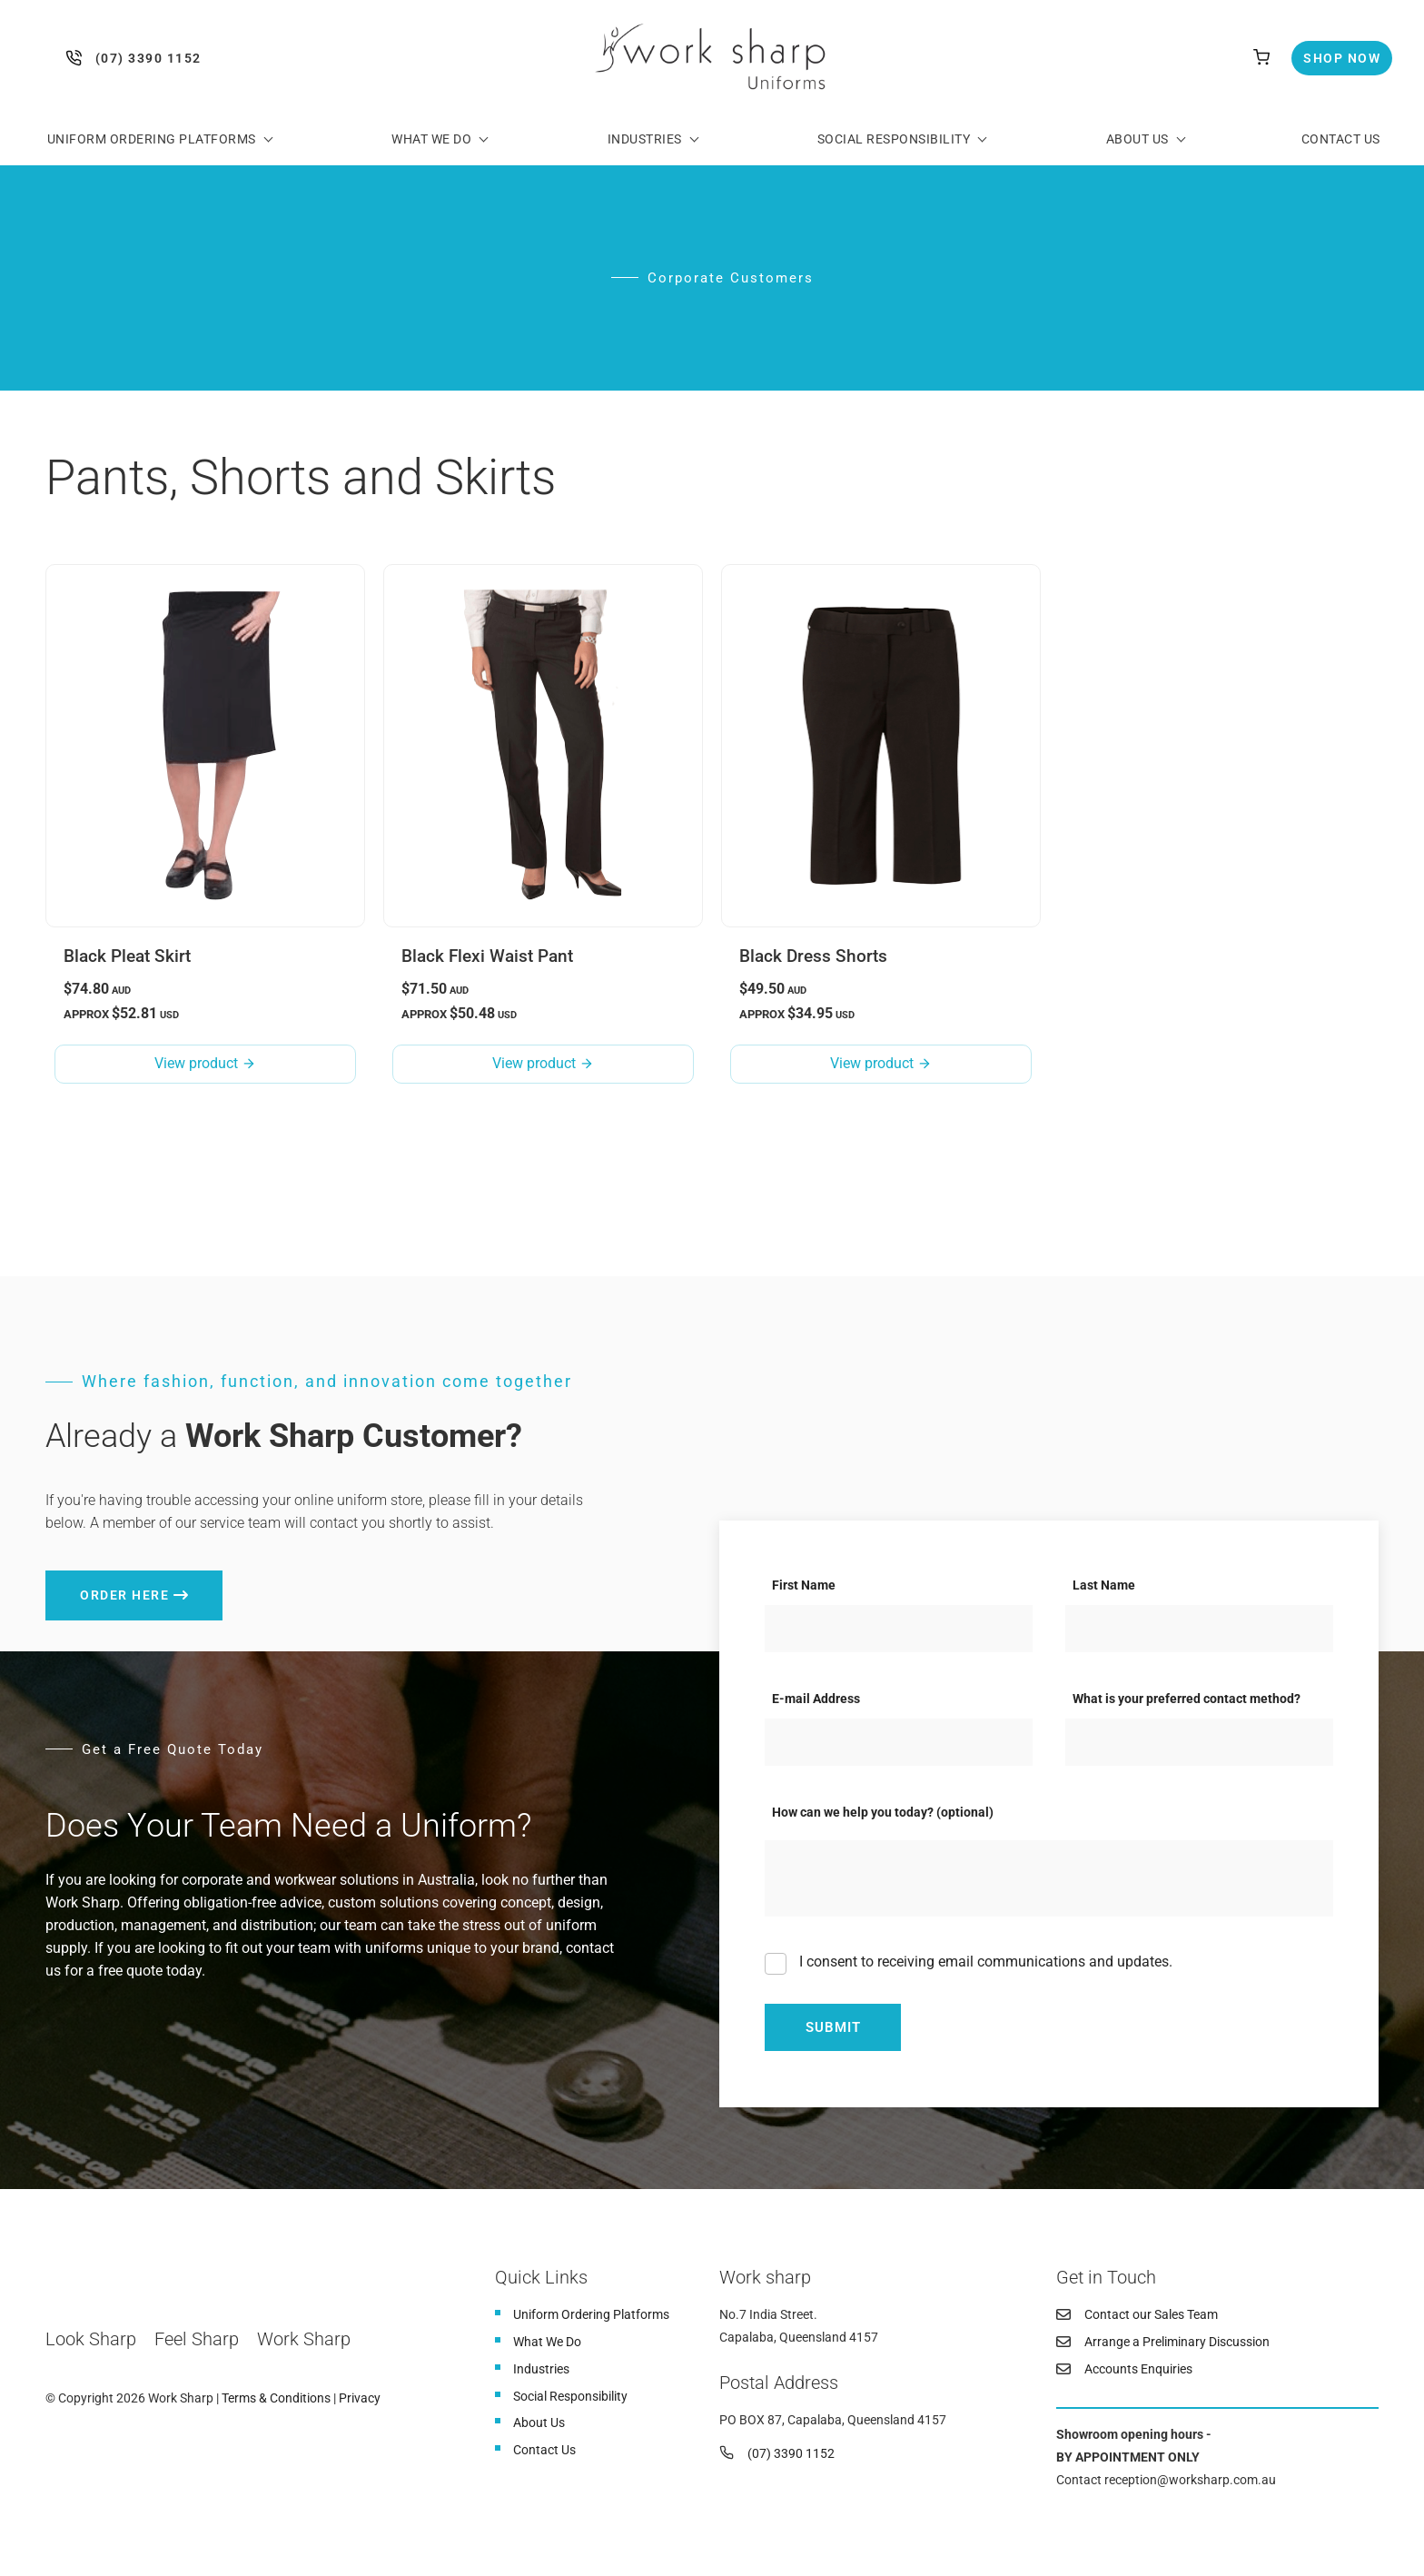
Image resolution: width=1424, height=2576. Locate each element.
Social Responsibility (894, 139)
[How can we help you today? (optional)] (1049, 1879)
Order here (89, 1582)
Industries (645, 139)
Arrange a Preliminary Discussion (1177, 2341)
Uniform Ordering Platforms (151, 139)
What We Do (431, 139)
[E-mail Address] (899, 1742)
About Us (1137, 139)
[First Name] (899, 1628)
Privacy (360, 2399)
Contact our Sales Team (1151, 2314)
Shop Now (1326, 52)
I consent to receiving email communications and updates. (984, 1961)
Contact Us (1340, 139)
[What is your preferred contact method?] (1199, 1742)
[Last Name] (1199, 1628)
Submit (833, 2027)
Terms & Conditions (276, 2399)
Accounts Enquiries (1138, 2369)
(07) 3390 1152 (77, 58)
